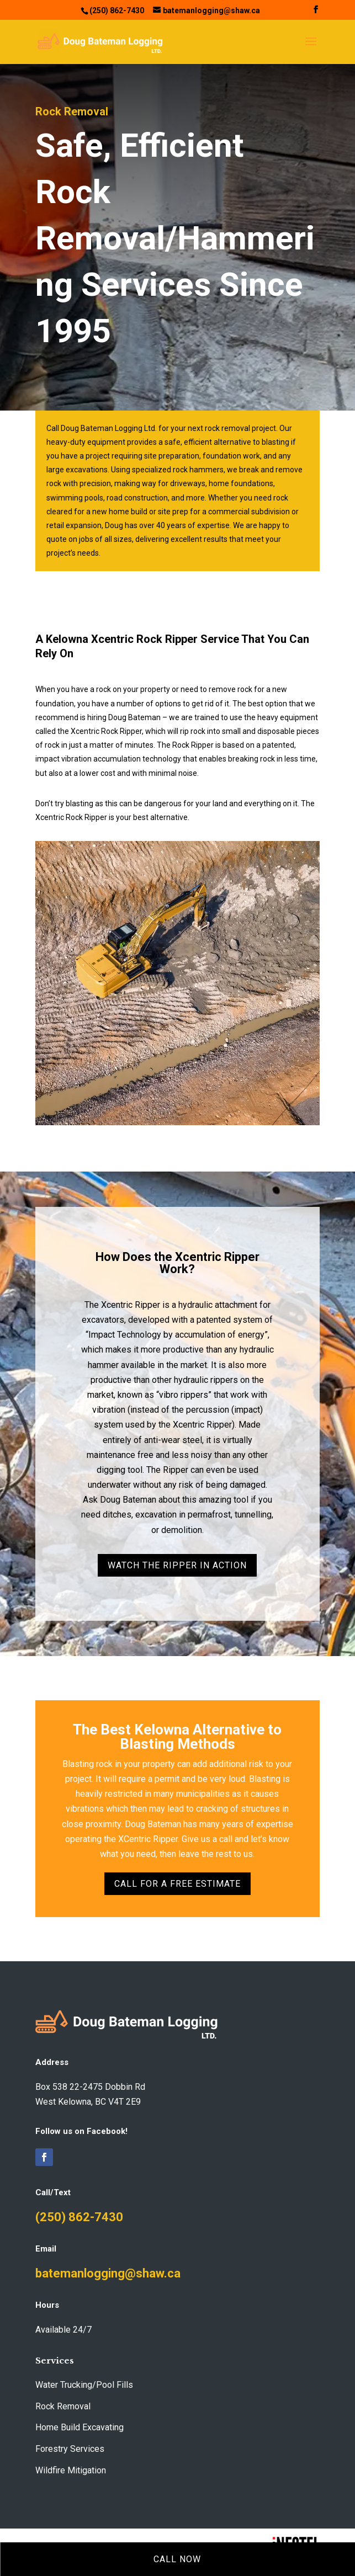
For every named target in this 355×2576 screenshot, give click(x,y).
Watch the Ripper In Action (177, 1565)
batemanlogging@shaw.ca (108, 2273)
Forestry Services (69, 2449)
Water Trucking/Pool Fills (84, 2385)
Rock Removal (63, 2406)
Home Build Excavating (79, 2427)
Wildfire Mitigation (70, 2470)
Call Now (177, 2559)
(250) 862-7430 (79, 2217)
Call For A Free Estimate (177, 1883)
